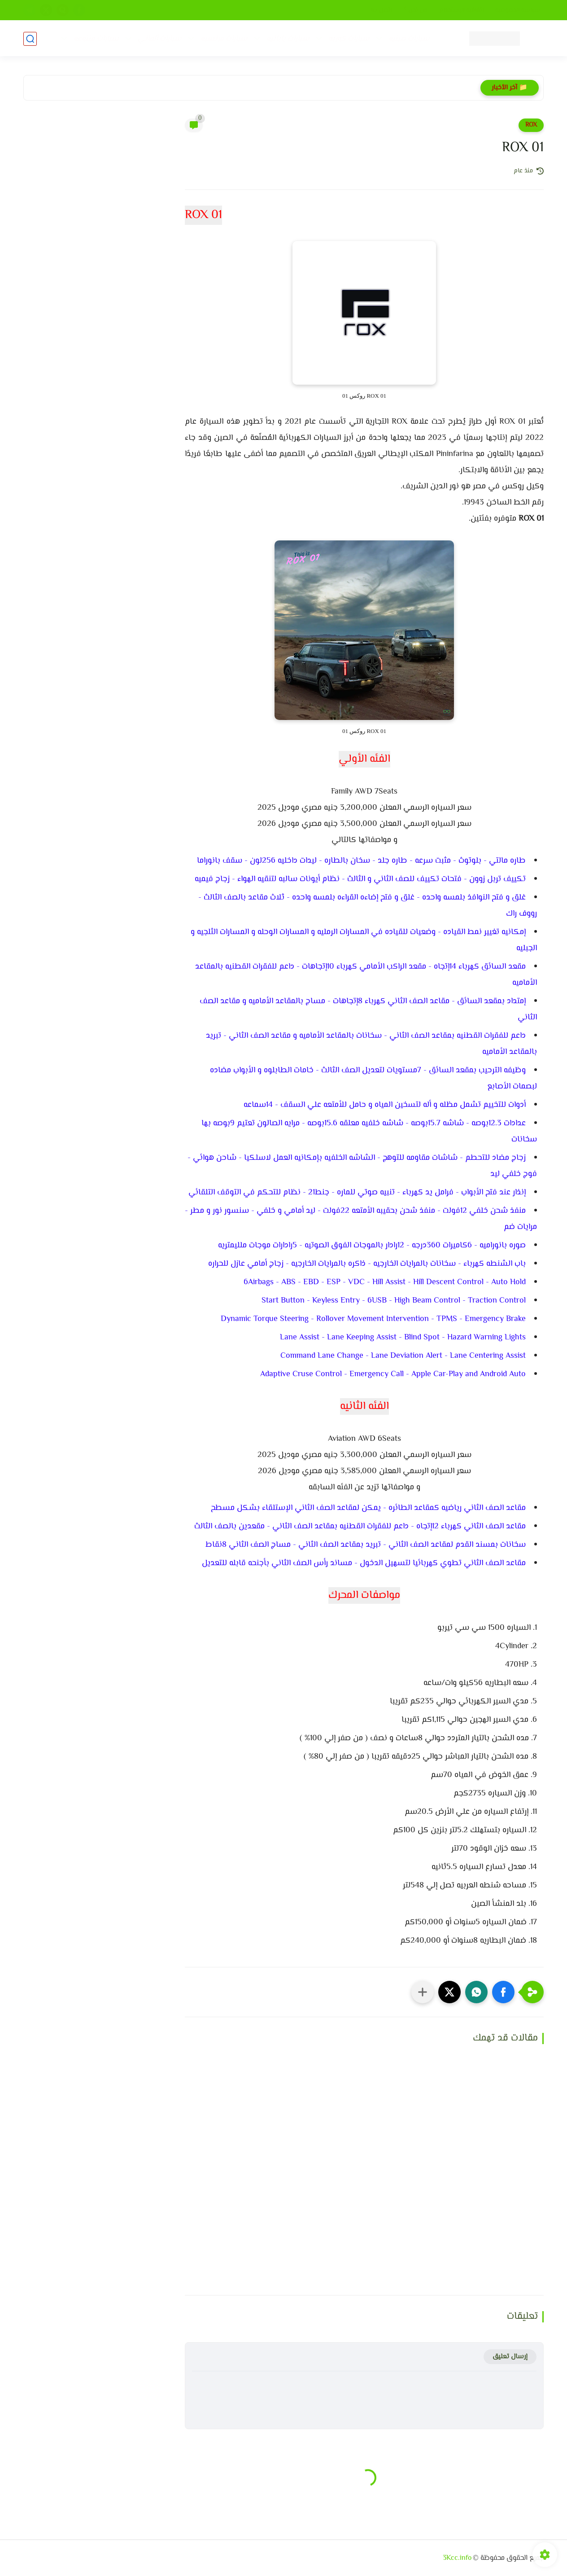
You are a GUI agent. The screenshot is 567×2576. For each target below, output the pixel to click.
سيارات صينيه (408, 38)
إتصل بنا (381, 10)
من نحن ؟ (415, 10)
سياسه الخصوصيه (517, 10)
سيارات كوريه (348, 38)
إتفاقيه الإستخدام (461, 10)
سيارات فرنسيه (223, 38)
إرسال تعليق (510, 2357)
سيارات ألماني (159, 38)
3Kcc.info (457, 2558)
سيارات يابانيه (287, 38)
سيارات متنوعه (95, 38)
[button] (503, 1992)
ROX (531, 125)
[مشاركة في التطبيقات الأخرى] (422, 1992)
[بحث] (30, 39)
